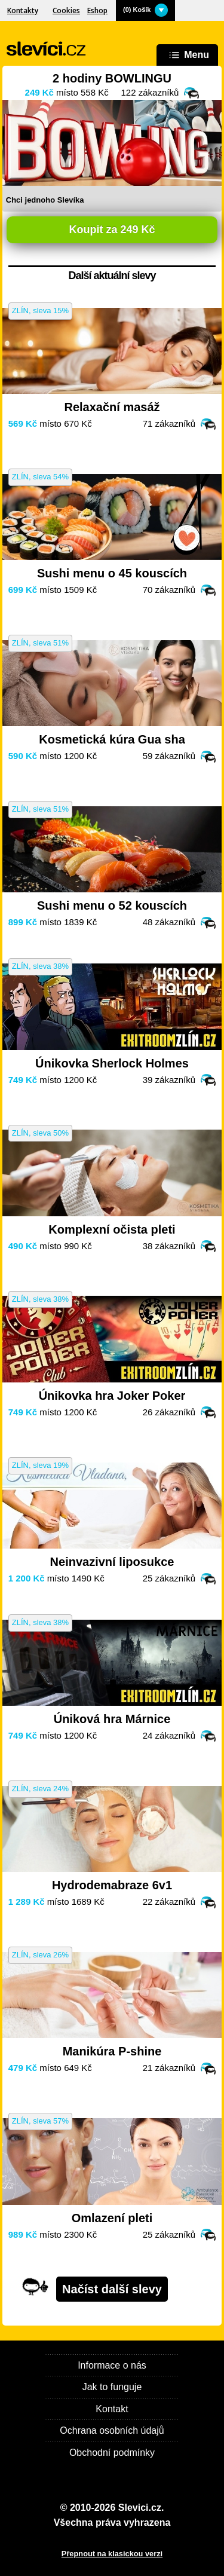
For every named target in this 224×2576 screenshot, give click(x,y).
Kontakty (22, 10)
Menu (187, 55)
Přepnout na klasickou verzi (112, 2553)
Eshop (97, 10)
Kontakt (112, 2409)
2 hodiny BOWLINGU (112, 78)
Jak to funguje (112, 2387)
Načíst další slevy (112, 2289)
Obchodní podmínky (112, 2452)
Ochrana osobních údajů (112, 2430)
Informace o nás (112, 2365)
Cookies (66, 10)
